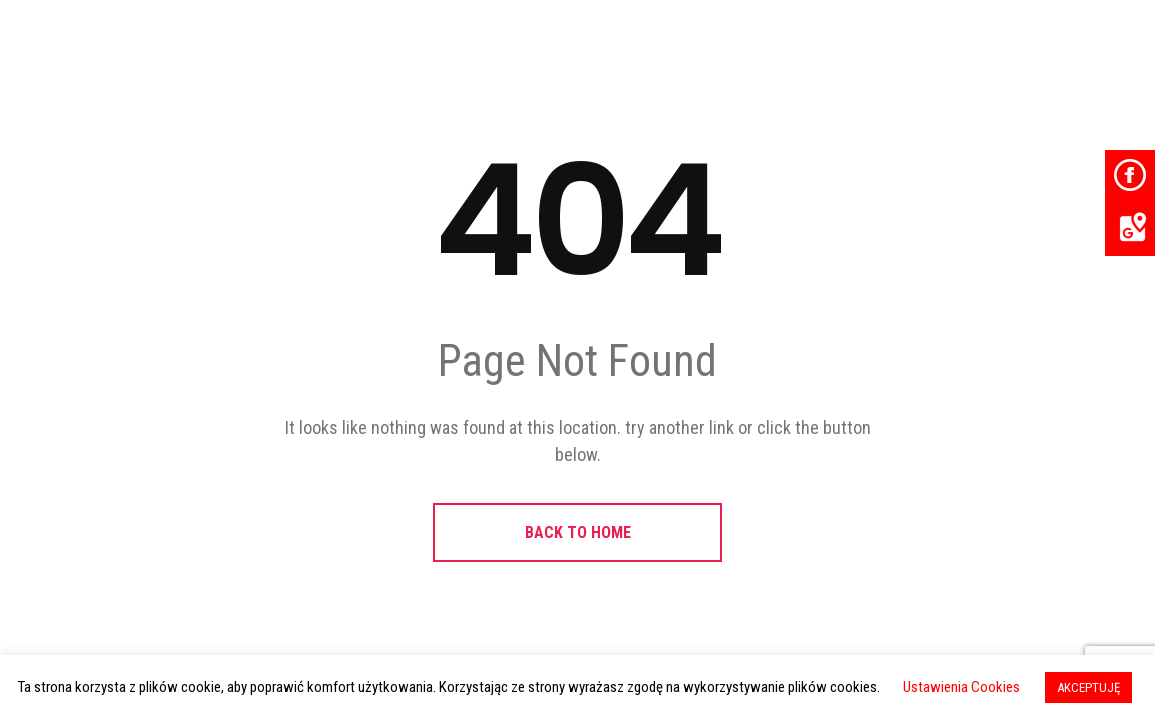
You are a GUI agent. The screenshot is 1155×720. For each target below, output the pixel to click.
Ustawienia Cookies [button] (961, 687)
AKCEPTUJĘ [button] (1088, 687)
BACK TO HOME (578, 532)
